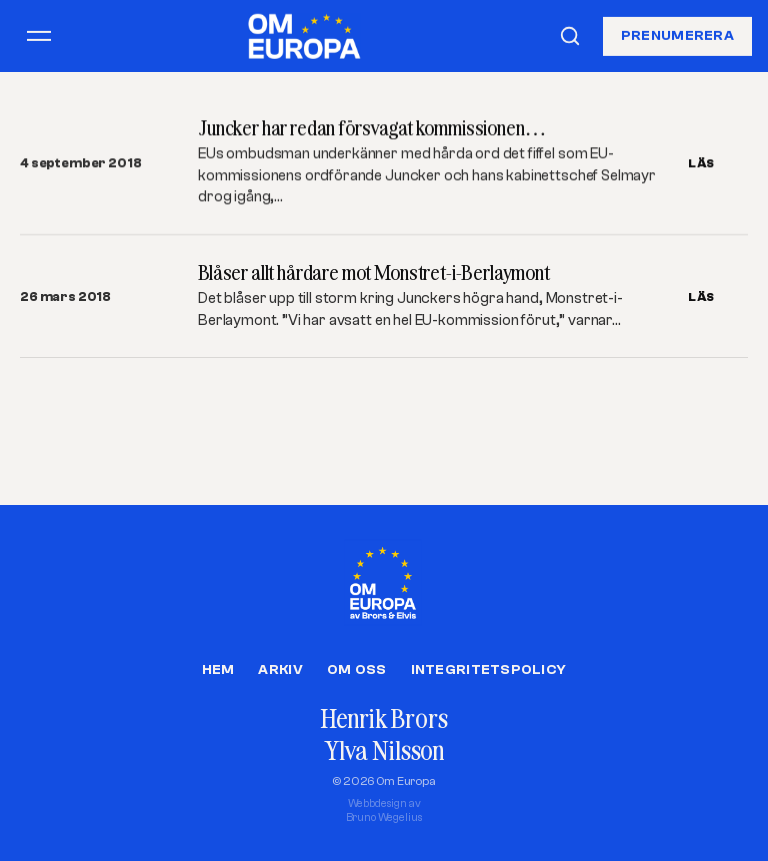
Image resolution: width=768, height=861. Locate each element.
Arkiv (280, 670)
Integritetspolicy (489, 670)
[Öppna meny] (39, 36)
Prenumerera (677, 35)
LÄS (701, 163)
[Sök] (570, 36)
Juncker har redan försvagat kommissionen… (372, 127)
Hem (218, 670)
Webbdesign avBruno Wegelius (384, 810)
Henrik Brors (383, 718)
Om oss (357, 670)
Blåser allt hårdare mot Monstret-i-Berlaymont (374, 272)
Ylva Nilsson (384, 750)
